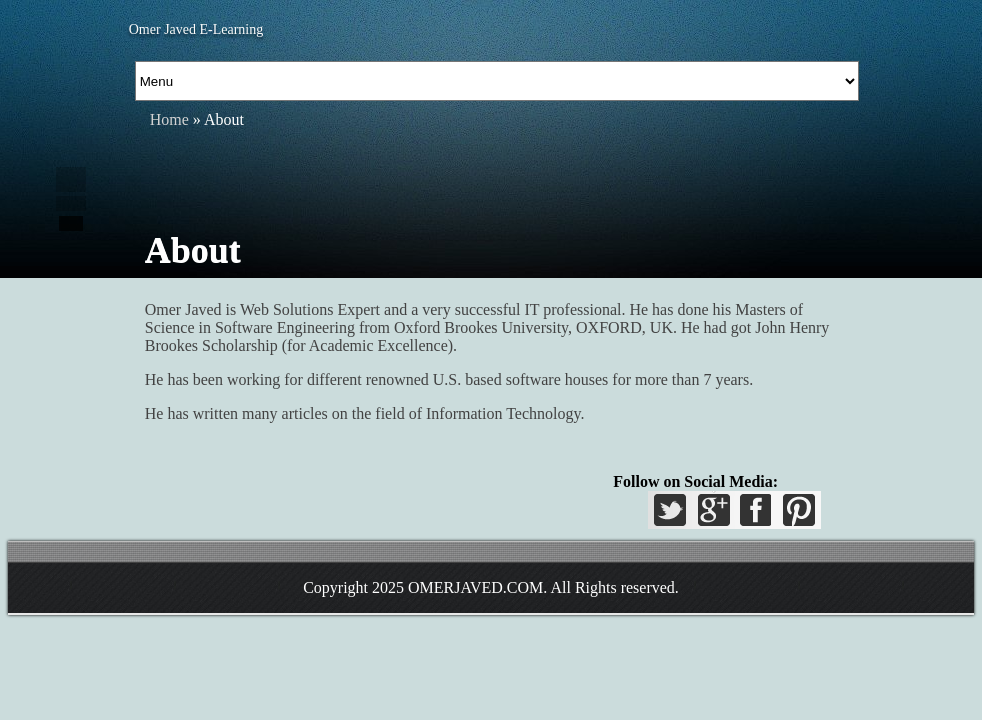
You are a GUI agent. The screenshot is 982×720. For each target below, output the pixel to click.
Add (71, 223)
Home (169, 119)
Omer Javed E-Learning (196, 29)
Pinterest (796, 516)
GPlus (714, 516)
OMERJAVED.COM (475, 587)
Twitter (673, 516)
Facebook (755, 516)
